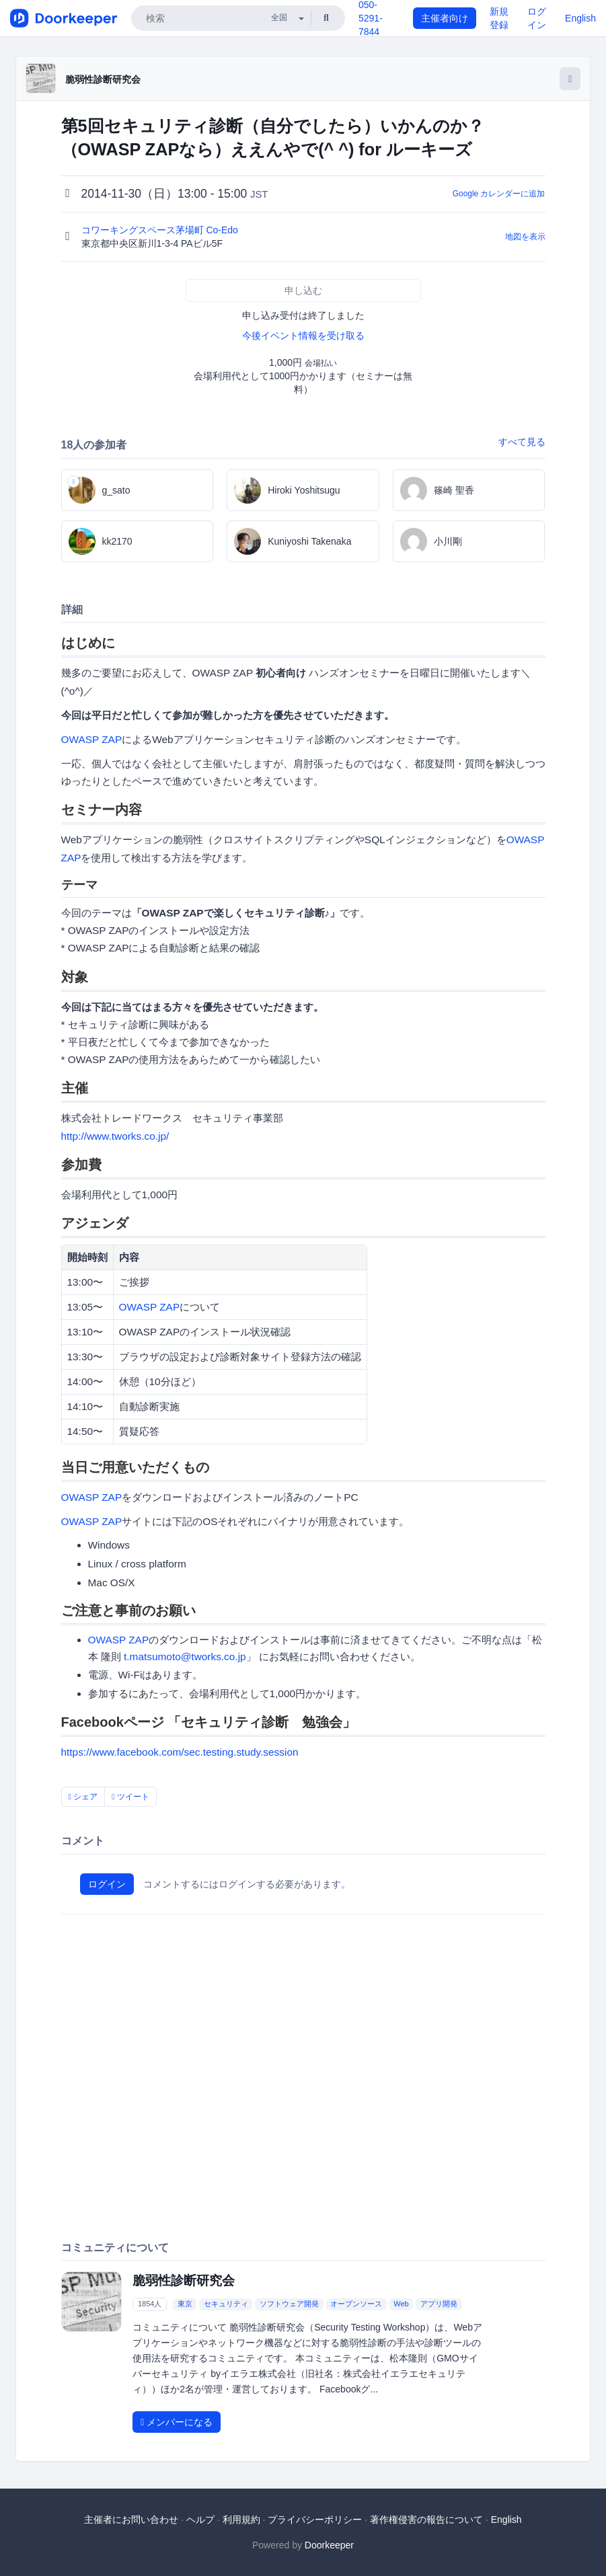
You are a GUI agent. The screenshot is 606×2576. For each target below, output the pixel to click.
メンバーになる (177, 2422)
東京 (185, 2304)
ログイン (107, 1884)
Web (400, 2304)
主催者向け (444, 18)
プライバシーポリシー (315, 2519)
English (580, 18)
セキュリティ (226, 2304)
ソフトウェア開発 (289, 2304)
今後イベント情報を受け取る (303, 335)
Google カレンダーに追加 (499, 193)
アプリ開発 (438, 2304)
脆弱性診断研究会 (103, 79)
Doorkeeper (329, 2545)
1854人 (149, 2304)
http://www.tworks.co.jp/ (115, 1136)
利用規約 (241, 2519)
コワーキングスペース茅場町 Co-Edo (161, 230)
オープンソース (356, 2304)
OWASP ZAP (91, 739)
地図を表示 (525, 236)
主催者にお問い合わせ (131, 2519)
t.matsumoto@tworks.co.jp (185, 1656)
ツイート (130, 1796)
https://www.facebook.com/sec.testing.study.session (180, 1752)
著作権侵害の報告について (426, 2519)
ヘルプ (200, 2519)
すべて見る (521, 441)
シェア (83, 1796)
